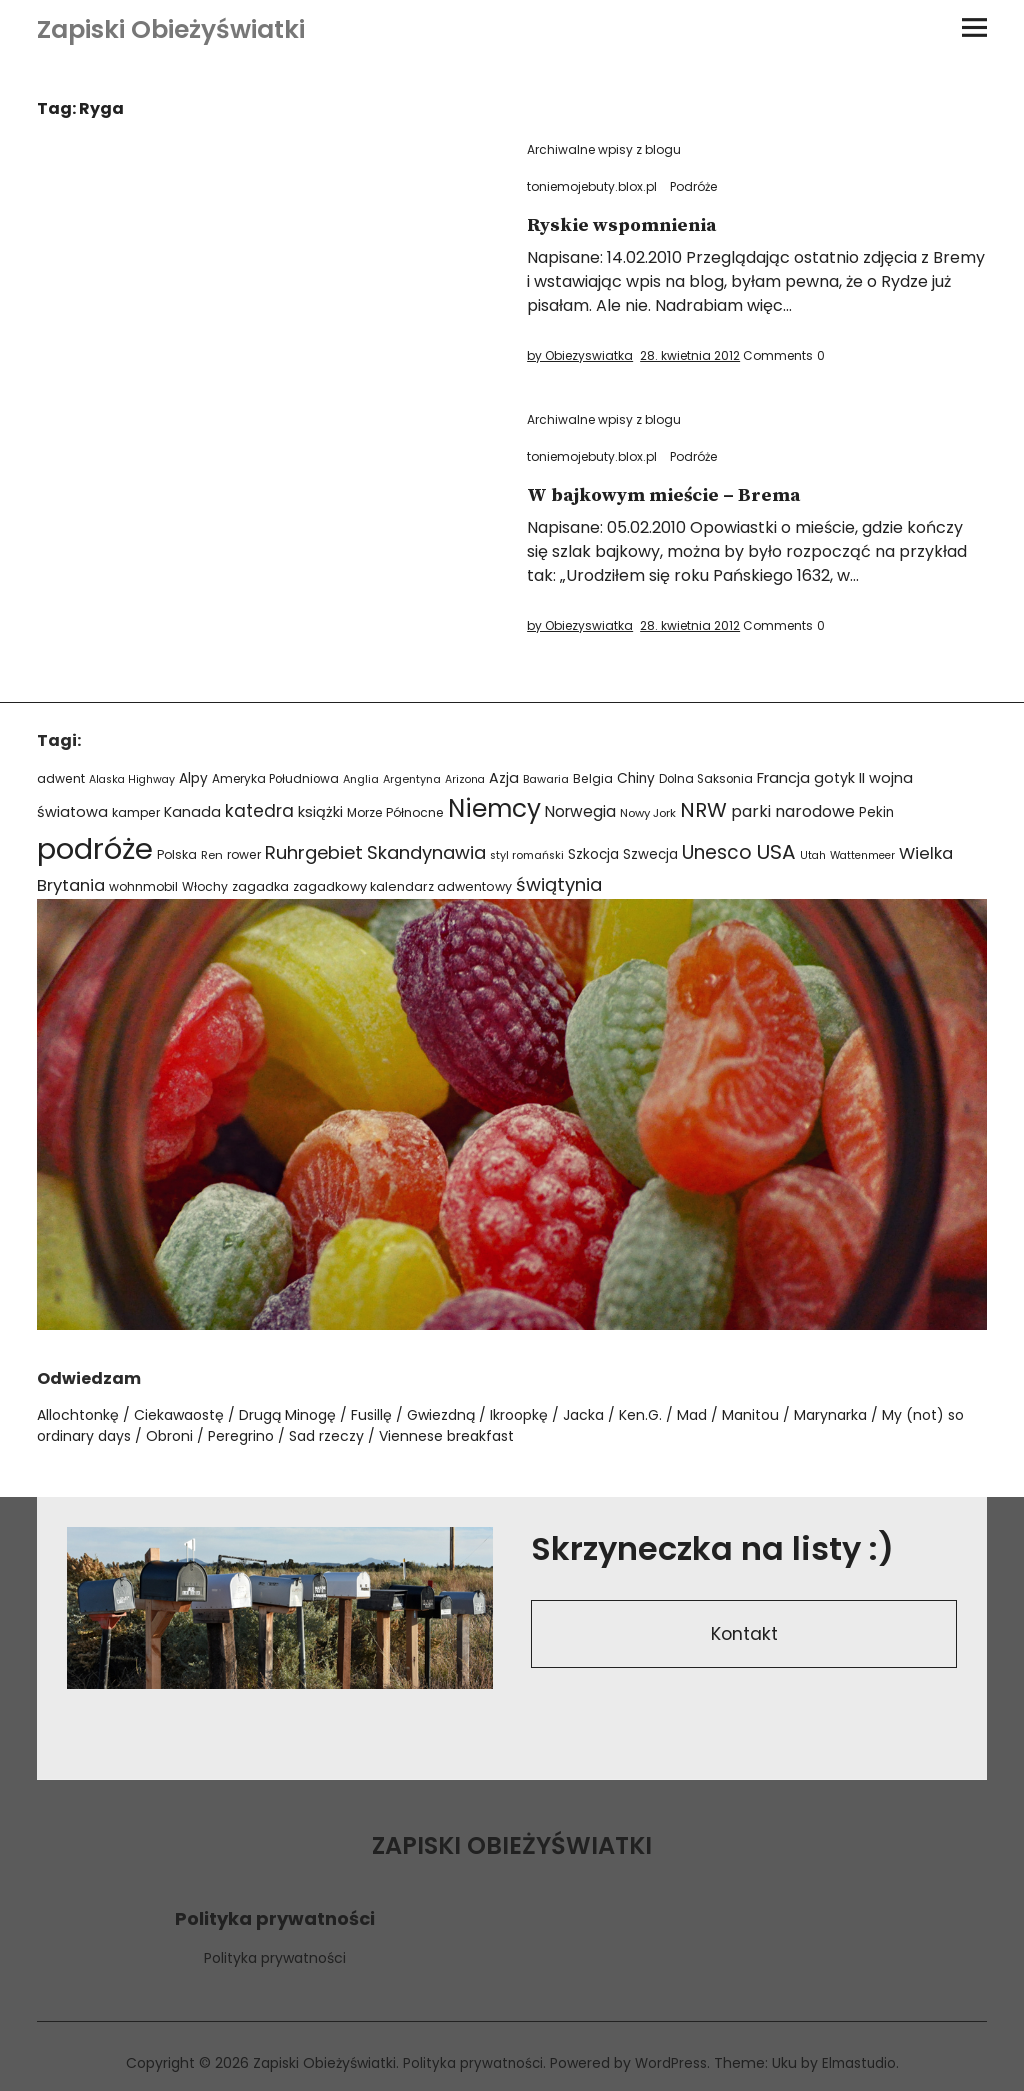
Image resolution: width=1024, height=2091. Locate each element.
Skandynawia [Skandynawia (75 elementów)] (426, 852)
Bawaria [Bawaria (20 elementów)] (546, 779)
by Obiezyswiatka (580, 355)
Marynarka (830, 1415)
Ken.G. (640, 1415)
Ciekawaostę (179, 1415)
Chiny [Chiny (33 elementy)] (636, 778)
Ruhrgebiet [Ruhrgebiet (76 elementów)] (314, 852)
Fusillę (371, 1415)
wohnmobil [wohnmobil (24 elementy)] (143, 886)
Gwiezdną (441, 1415)
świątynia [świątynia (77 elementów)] (559, 884)
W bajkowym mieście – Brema (671, 495)
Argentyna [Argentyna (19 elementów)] (412, 779)
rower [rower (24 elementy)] (244, 854)
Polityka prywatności (275, 1958)
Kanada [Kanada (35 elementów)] (192, 812)
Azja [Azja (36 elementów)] (504, 778)
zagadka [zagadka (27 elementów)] (260, 886)
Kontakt (744, 1635)
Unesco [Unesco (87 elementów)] (717, 852)
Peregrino (241, 1436)
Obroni (169, 1436)
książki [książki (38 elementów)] (320, 812)
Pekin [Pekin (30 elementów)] (876, 812)
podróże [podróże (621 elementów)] (95, 848)
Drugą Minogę (287, 1415)
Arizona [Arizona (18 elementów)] (465, 779)
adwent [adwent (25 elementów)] (61, 778)
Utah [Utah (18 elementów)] (813, 855)
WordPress (670, 2063)
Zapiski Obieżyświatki (171, 29)
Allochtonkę (78, 1415)
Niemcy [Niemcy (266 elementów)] (494, 808)
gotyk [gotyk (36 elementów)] (834, 778)
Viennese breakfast (446, 1436)
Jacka (583, 1415)
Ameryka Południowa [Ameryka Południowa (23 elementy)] (275, 779)
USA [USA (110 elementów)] (776, 852)
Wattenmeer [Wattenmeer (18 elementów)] (862, 855)
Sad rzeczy (326, 1436)
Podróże (693, 186)
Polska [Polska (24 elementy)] (177, 854)
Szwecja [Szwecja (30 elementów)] (650, 854)
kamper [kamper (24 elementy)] (136, 812)
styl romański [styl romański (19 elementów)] (527, 855)
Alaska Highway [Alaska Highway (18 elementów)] (132, 779)
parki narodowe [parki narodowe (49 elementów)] (793, 811)
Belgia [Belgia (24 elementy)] (593, 778)
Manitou (750, 1415)
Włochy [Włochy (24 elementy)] (205, 886)
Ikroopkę (519, 1415)
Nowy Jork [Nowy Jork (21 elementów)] (648, 813)
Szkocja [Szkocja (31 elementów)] (593, 854)
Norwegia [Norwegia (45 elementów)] (580, 811)
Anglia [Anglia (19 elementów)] (361, 779)
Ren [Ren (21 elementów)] (212, 855)
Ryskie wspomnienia (627, 225)
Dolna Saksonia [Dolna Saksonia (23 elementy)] (706, 779)
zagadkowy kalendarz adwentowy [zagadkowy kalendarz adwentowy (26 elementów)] (402, 886)
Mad (692, 1415)
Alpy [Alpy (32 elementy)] (193, 778)
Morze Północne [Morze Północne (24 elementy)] (395, 812)
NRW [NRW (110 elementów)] (703, 810)
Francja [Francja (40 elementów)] (783, 778)
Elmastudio (860, 2063)
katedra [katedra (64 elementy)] (259, 811)
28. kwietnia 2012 (690, 355)
